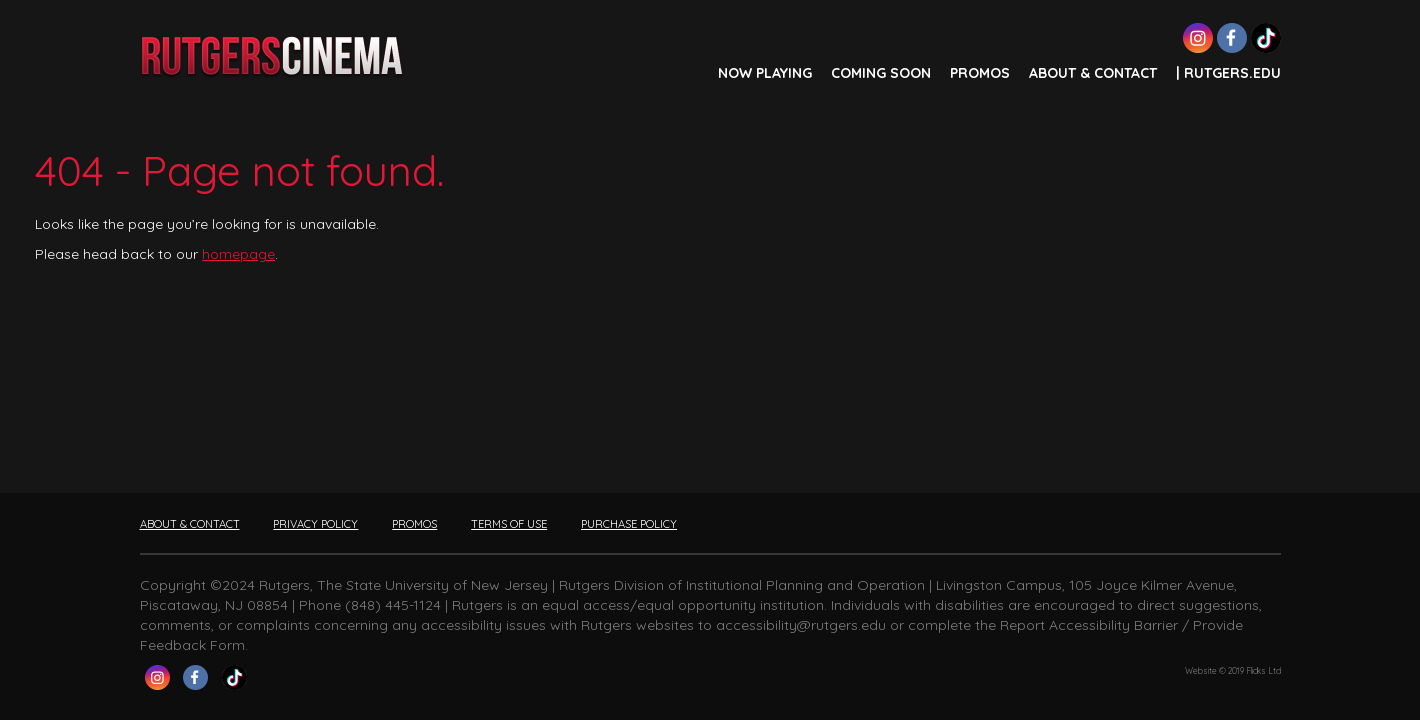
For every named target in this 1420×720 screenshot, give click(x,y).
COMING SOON (881, 73)
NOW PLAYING (765, 73)
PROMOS (980, 73)
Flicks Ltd (1263, 671)
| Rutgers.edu (1228, 73)
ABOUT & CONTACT (1093, 73)
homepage (238, 254)
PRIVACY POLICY (315, 524)
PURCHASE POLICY (629, 524)
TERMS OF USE (509, 524)
